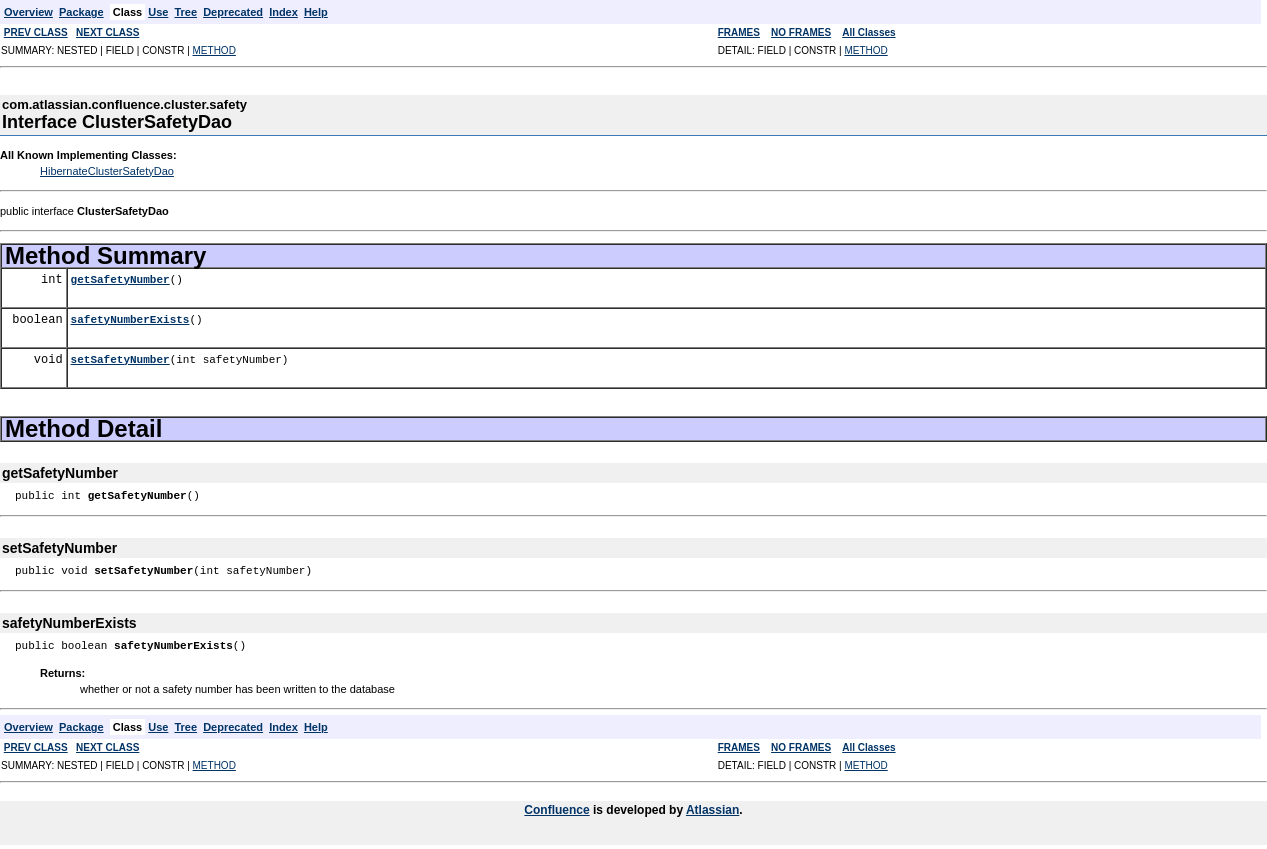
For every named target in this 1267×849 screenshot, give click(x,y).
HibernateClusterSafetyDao (107, 171)
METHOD (214, 50)
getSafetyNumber (120, 279)
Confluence (556, 810)
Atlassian (712, 810)
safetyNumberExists (130, 319)
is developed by (638, 810)
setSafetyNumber (120, 359)
